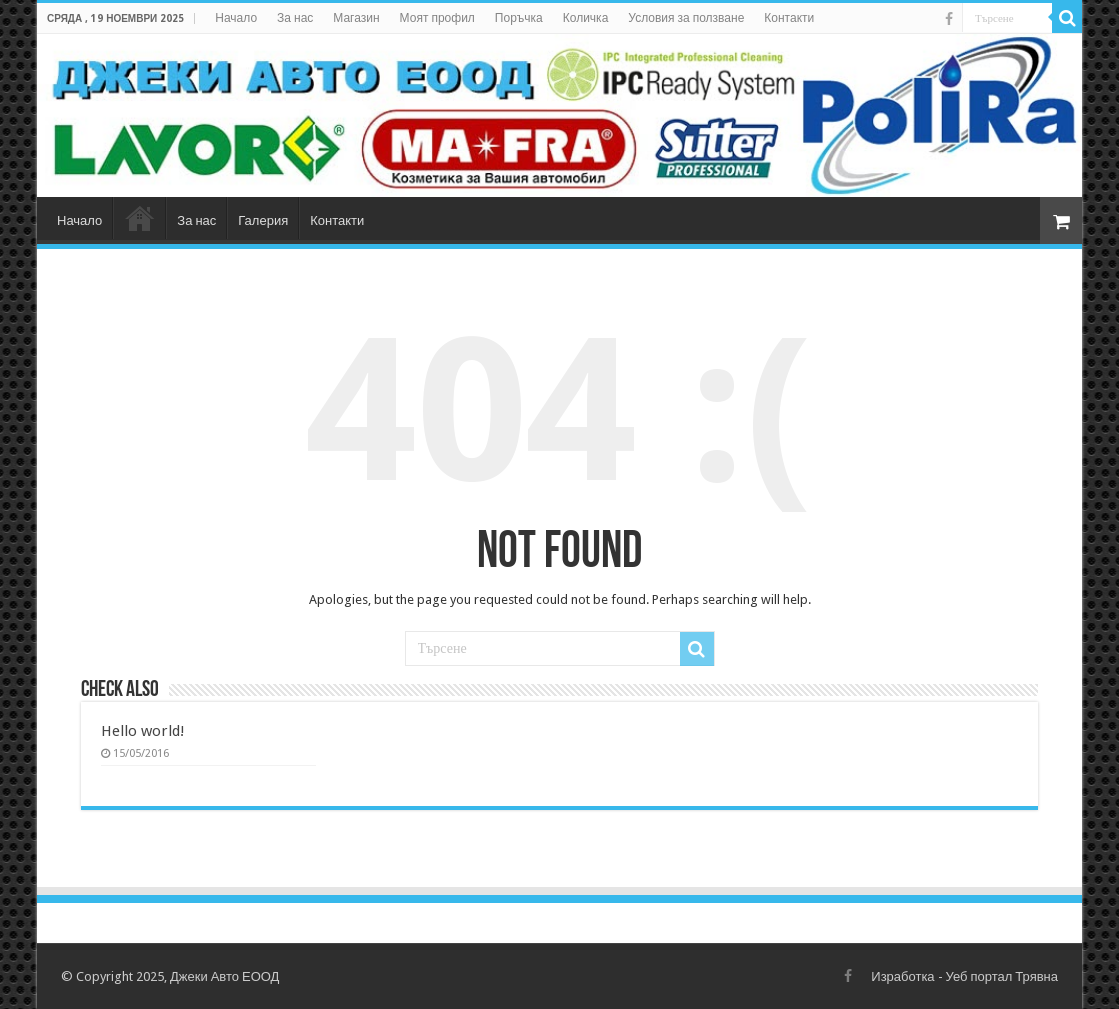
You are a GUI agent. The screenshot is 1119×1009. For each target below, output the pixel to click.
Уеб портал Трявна (1002, 976)
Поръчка (519, 18)
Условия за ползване (686, 18)
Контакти (789, 18)
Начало (236, 18)
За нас (295, 18)
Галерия (263, 220)
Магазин (356, 18)
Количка (586, 18)
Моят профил (437, 18)
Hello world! (143, 731)
